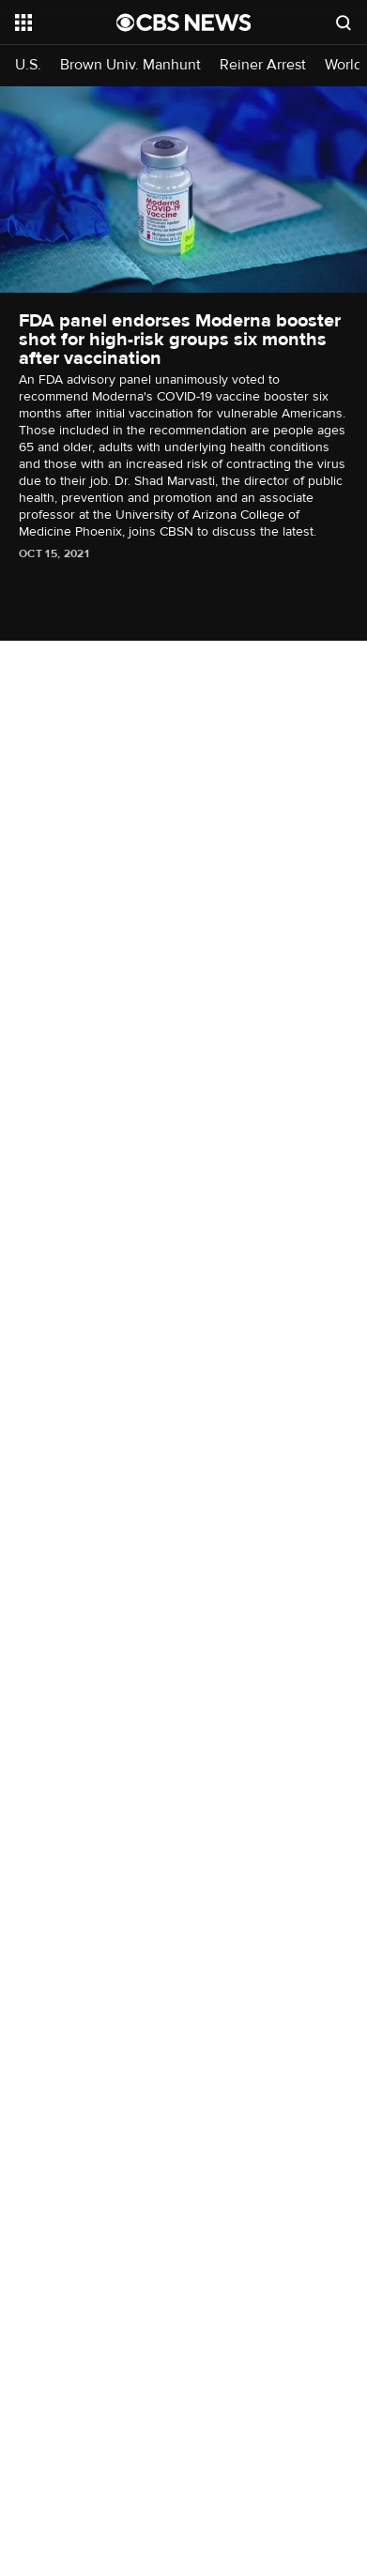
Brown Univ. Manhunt (130, 65)
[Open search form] (343, 22)
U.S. (28, 65)
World (343, 65)
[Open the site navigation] (65, 22)
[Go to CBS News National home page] (184, 22)
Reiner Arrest (263, 65)
